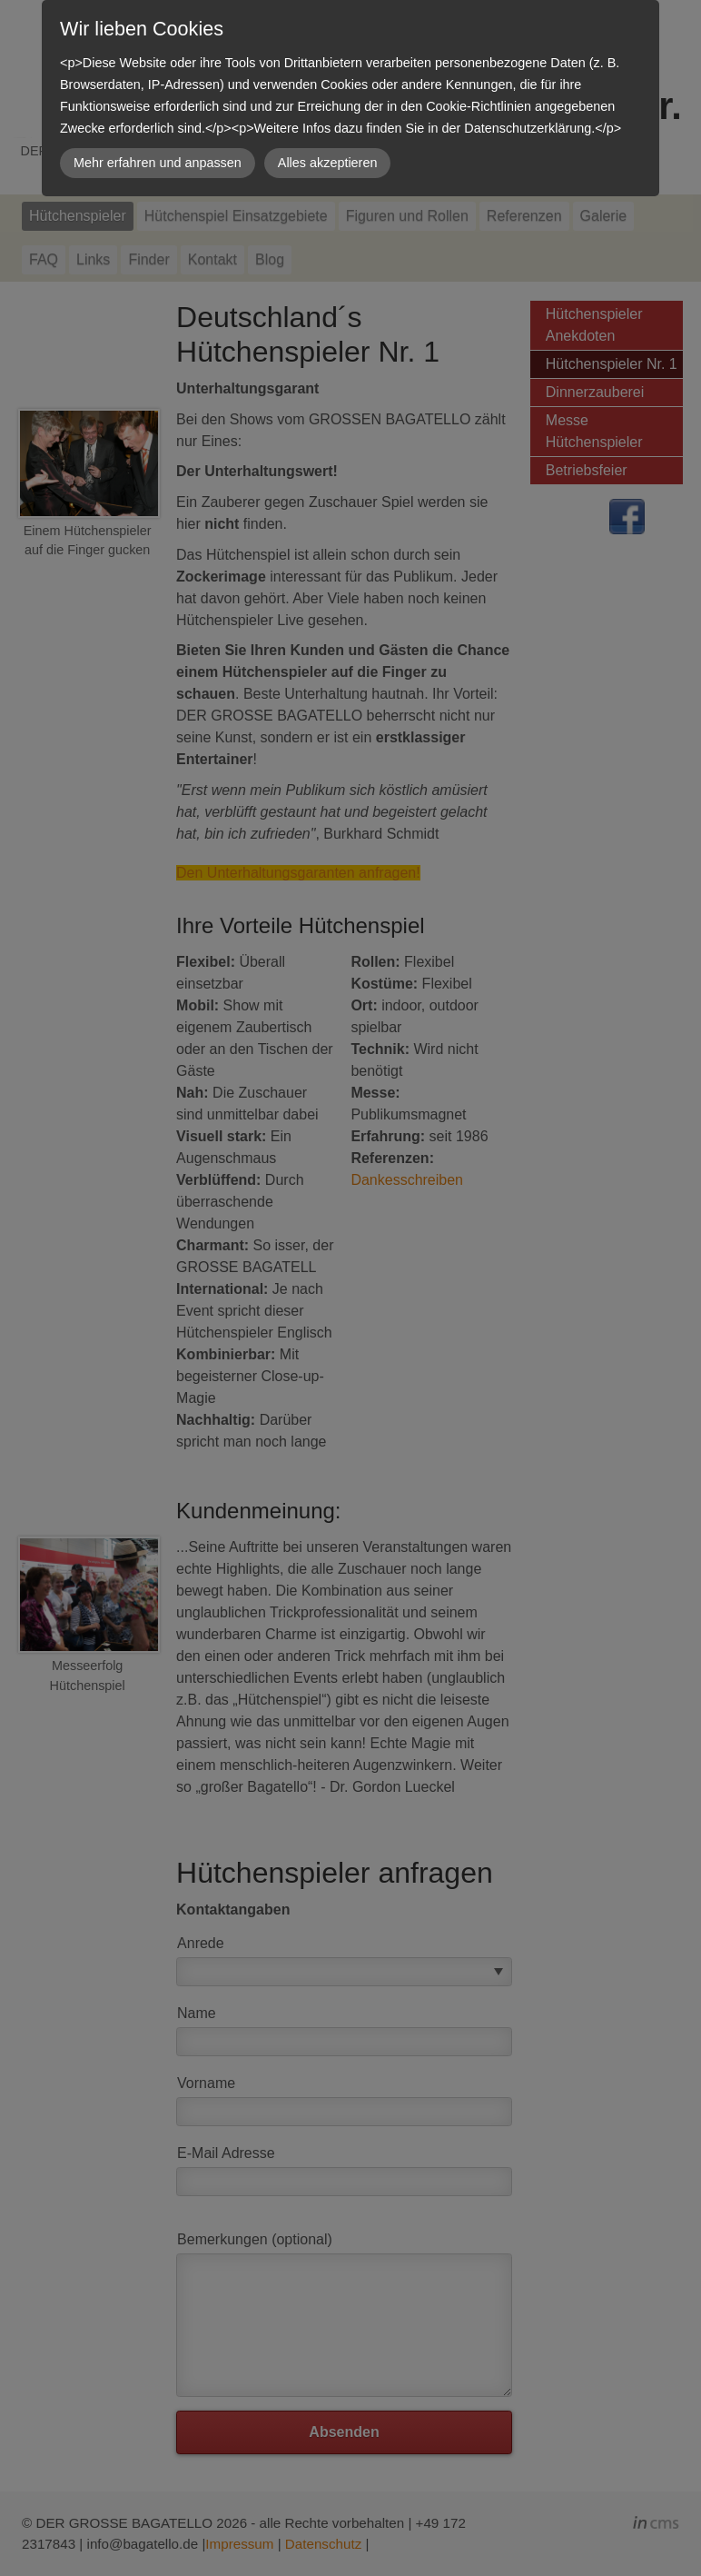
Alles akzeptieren (328, 162)
